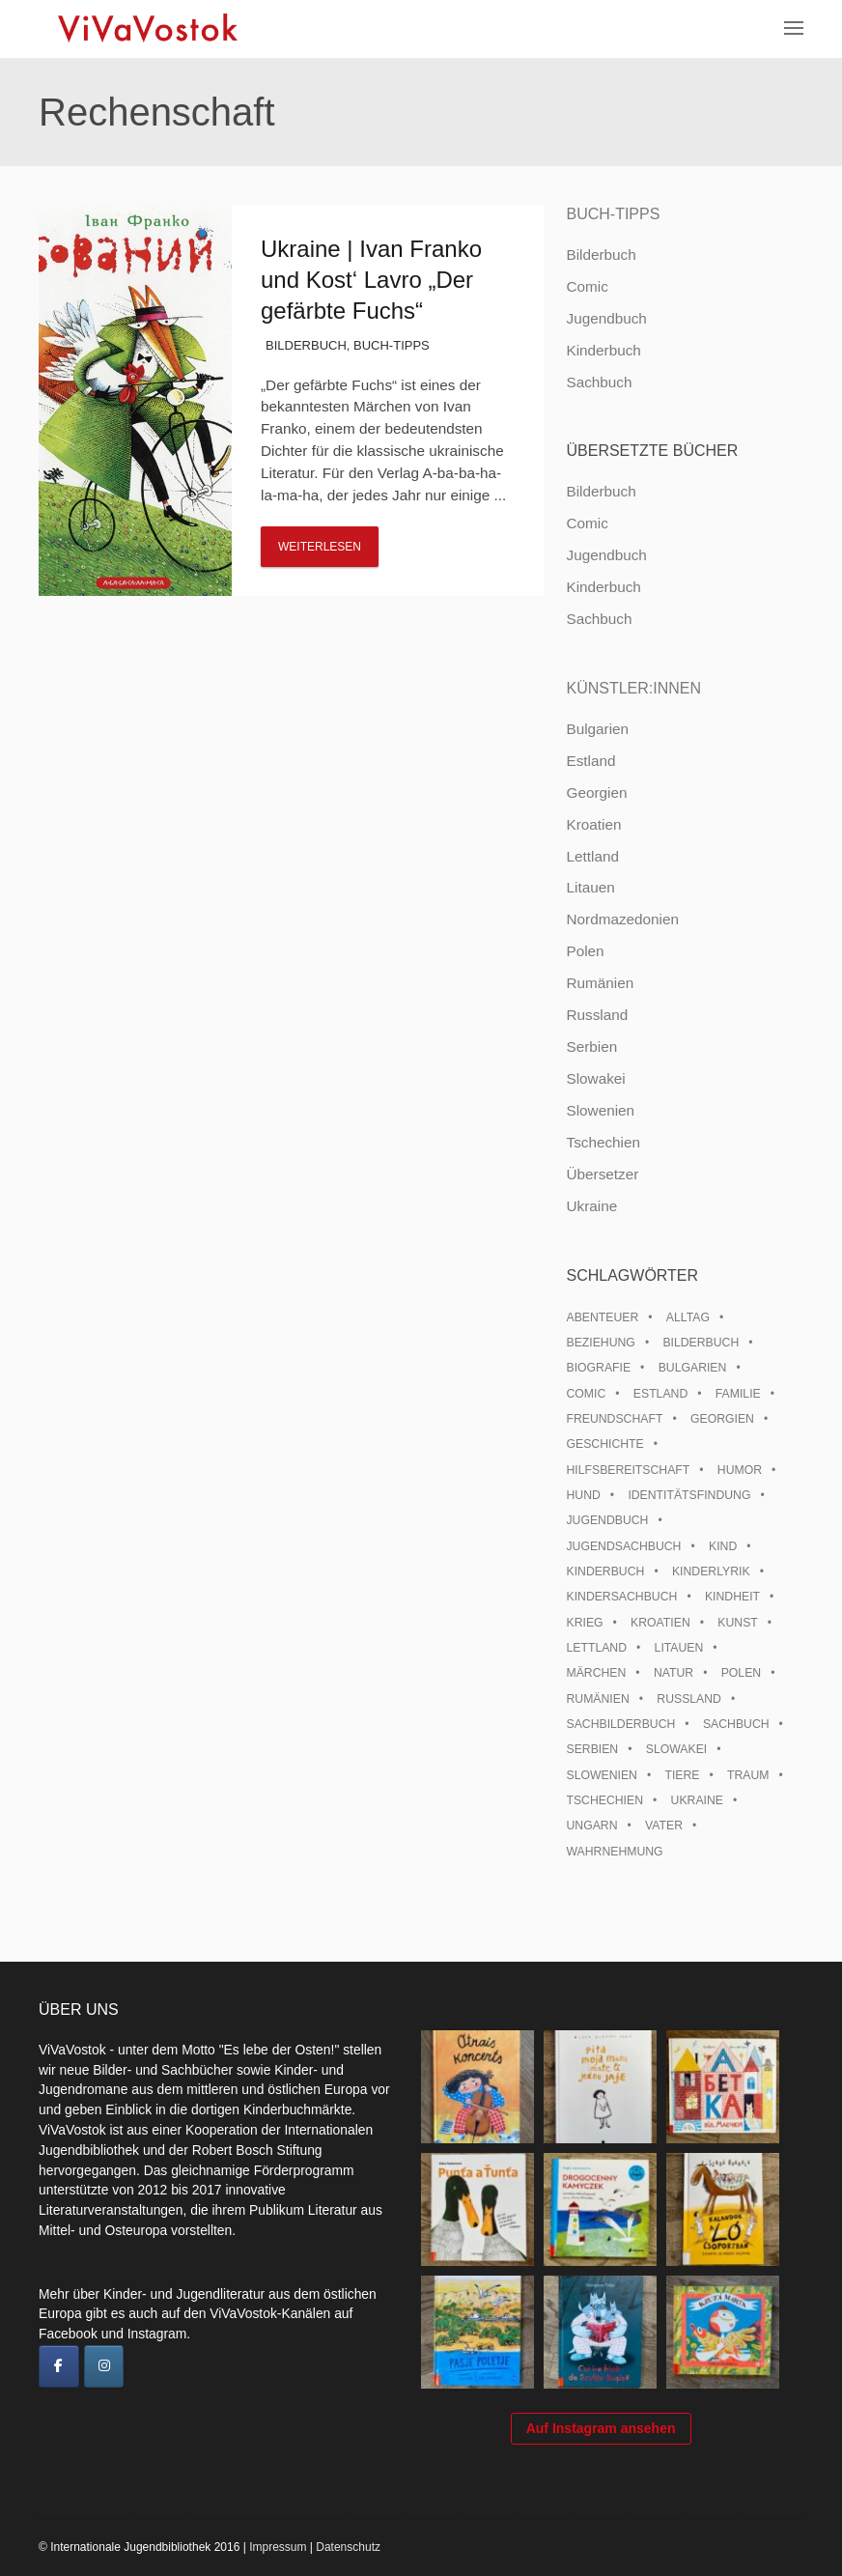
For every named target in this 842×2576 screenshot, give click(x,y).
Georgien (596, 792)
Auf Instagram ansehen (601, 2428)
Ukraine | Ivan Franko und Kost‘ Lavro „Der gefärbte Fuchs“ (371, 280)
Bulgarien (597, 729)
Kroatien (593, 824)
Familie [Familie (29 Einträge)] (738, 1394)
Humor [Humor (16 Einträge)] (739, 1470)
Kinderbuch (603, 350)
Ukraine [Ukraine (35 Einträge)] (697, 1800)
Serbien (591, 1046)
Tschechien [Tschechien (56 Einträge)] (604, 1800)
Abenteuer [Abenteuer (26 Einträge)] (602, 1317)
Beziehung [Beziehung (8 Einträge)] (600, 1342)
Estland (590, 760)
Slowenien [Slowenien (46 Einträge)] (601, 1775)
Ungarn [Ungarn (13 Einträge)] (591, 1825)
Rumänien (599, 983)
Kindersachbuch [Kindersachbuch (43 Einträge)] (621, 1596)
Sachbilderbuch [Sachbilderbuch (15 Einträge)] (620, 1724)
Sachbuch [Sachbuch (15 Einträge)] (736, 1724)
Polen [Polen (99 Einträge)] (741, 1673)
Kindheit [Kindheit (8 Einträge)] (732, 1596)
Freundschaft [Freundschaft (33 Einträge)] (614, 1419)
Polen (584, 951)
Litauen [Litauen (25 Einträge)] (679, 1648)
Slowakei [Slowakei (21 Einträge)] (676, 1749)
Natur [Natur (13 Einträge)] (673, 1673)
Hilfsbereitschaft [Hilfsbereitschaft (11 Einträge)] (627, 1470)
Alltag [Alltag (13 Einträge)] (688, 1317)
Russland (597, 1014)
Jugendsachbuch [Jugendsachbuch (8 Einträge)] (623, 1546)
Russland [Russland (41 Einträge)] (689, 1699)
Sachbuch (599, 382)
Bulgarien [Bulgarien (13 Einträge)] (693, 1367)
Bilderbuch (306, 345)
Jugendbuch (606, 318)
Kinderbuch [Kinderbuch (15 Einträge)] (605, 1571)
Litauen (590, 887)
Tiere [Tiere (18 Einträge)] (681, 1775)
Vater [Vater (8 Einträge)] (664, 1825)
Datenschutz (348, 2547)
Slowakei (595, 1078)
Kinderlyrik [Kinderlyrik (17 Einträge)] (711, 1571)
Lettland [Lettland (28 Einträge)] (596, 1648)
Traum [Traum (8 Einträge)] (748, 1775)
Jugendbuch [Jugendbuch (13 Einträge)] (607, 1520)
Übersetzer (602, 1174)
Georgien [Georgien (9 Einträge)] (722, 1419)
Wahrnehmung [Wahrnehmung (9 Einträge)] (614, 1851)
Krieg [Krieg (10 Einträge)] (584, 1622)
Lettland (592, 856)
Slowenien (600, 1110)
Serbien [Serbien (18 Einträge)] (592, 1749)
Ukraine (591, 1206)
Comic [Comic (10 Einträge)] (585, 1394)
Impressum (277, 2547)
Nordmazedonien (622, 919)
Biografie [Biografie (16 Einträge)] (598, 1367)
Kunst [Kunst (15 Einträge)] (737, 1622)
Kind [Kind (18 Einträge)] (723, 1546)
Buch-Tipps (391, 345)
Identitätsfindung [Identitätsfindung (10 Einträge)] (689, 1495)
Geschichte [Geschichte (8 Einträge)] (604, 1444)
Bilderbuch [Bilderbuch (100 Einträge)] (700, 1342)
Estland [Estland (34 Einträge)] (660, 1394)
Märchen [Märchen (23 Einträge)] (596, 1673)
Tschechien (603, 1142)
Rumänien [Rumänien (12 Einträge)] (597, 1699)
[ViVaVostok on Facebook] (59, 2366)
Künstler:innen (633, 688)
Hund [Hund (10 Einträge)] (583, 1495)
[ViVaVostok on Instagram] (104, 2366)
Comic (586, 286)
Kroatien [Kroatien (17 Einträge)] (660, 1622)
